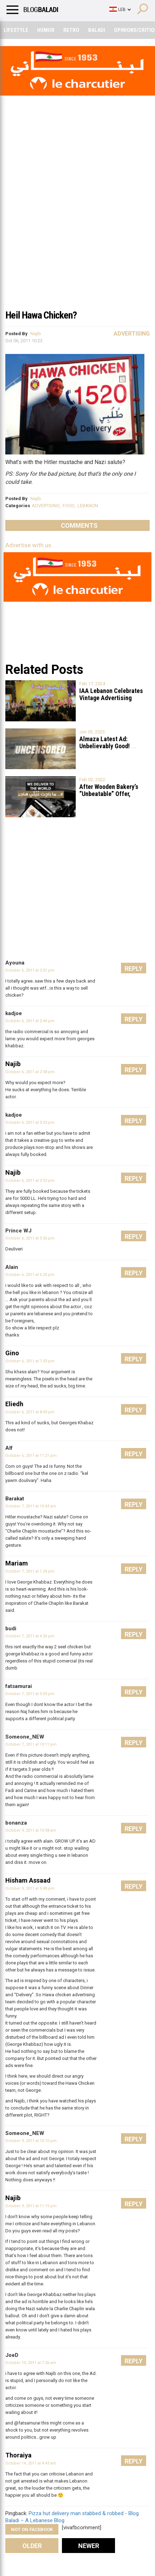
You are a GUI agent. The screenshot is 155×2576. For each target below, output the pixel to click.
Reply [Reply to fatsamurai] (134, 1692)
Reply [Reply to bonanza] (134, 1828)
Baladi (96, 30)
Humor (45, 30)
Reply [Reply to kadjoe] (134, 1019)
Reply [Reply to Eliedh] (134, 1410)
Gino (12, 1353)
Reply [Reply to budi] (134, 1634)
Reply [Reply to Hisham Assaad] (134, 1886)
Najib (35, 333)
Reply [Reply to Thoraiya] (134, 2461)
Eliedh (14, 1404)
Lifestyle (16, 30)
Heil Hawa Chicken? (41, 315)
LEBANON (88, 505)
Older (32, 2545)
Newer (88, 2545)
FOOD (69, 505)
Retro (71, 30)
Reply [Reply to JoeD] (134, 2361)
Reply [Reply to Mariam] (134, 1569)
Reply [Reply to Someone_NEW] (134, 1742)
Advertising (132, 333)
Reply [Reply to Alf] (134, 1454)
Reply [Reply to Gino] (134, 1359)
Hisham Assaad (28, 1880)
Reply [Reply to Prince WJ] (134, 1236)
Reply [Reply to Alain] (134, 1273)
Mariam (16, 1563)
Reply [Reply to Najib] (134, 1070)
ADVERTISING (46, 505)
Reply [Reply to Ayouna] (134, 968)
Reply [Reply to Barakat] (134, 1504)
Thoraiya (18, 2455)
